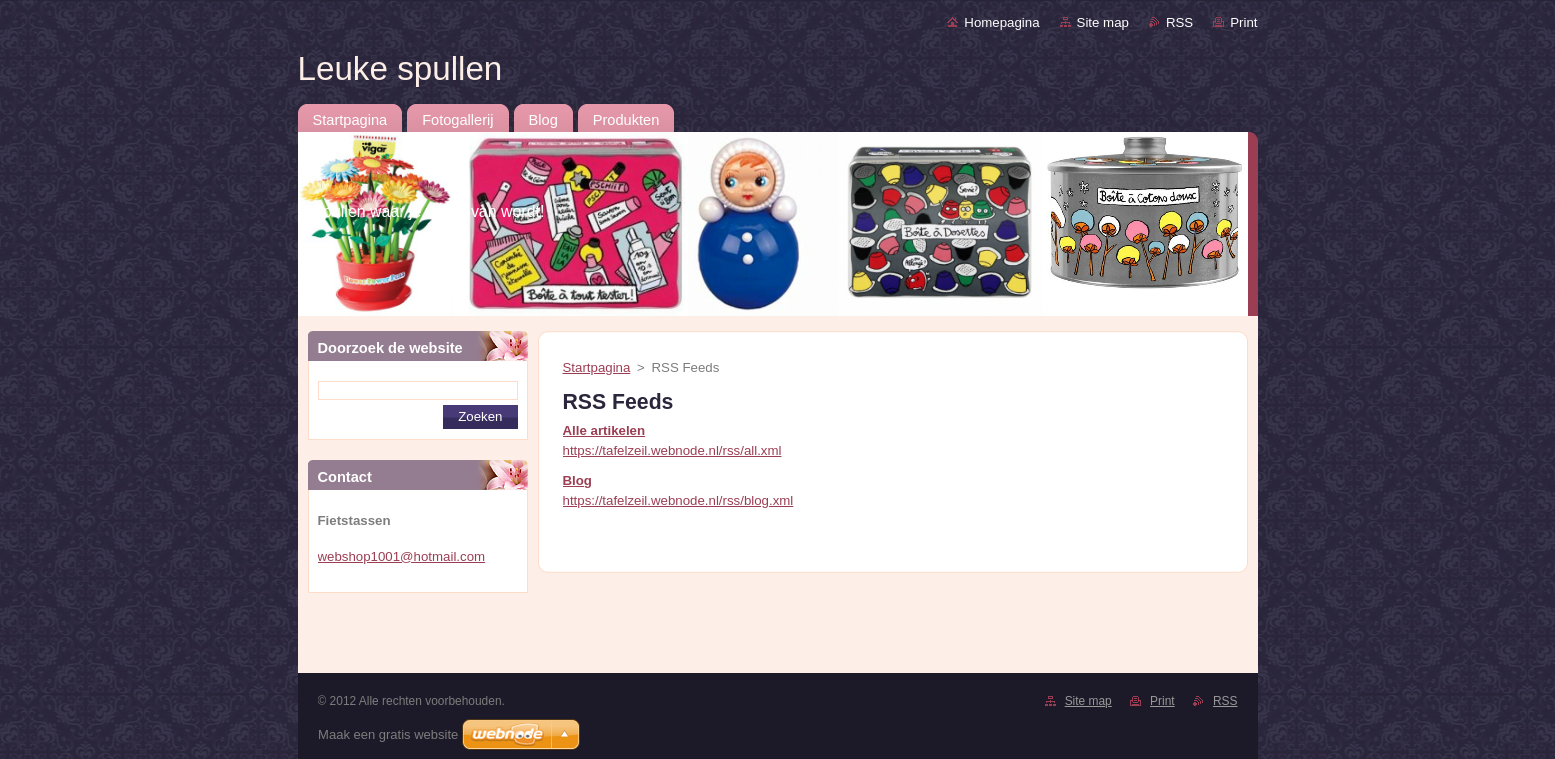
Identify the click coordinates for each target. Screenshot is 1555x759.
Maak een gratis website (388, 734)
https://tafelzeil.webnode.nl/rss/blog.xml (678, 500)
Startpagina (597, 367)
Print (1243, 22)
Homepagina (1001, 22)
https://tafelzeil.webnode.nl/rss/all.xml (672, 450)
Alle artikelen (604, 430)
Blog (577, 480)
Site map (1103, 22)
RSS (1179, 22)
